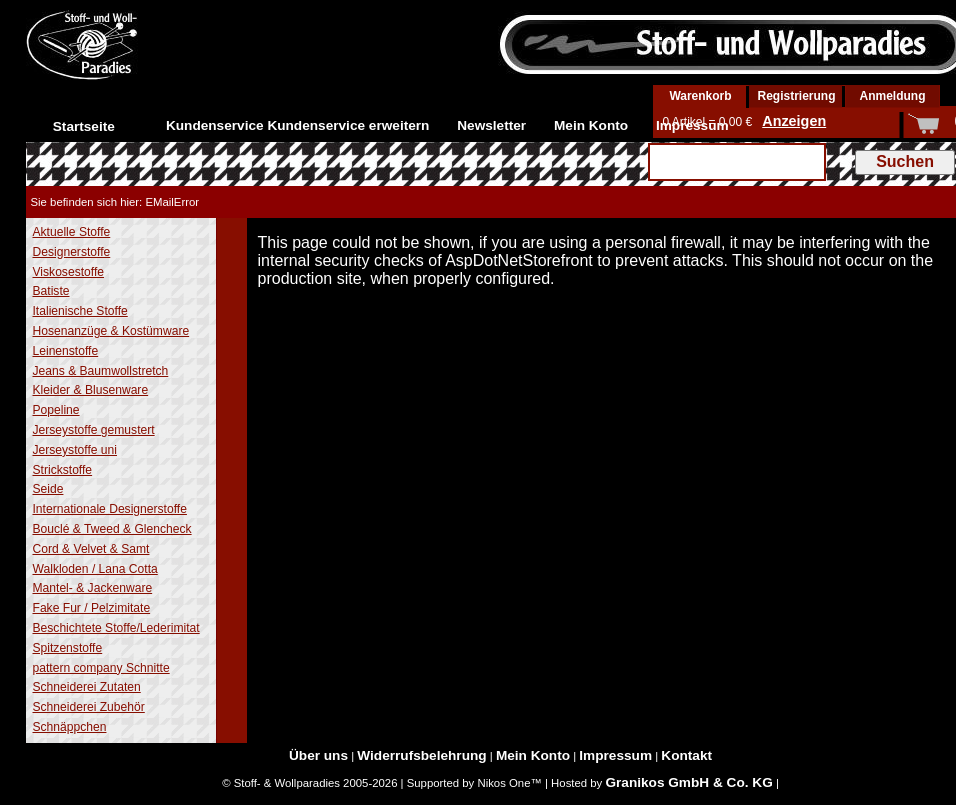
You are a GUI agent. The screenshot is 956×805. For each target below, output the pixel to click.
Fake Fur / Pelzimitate (92, 608)
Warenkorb (700, 96)
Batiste (51, 291)
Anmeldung (893, 96)
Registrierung (796, 96)
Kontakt (686, 755)
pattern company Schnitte (101, 668)
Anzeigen (794, 121)
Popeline (56, 410)
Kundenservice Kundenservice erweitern (298, 125)
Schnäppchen (70, 727)
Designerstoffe (72, 252)
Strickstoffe (63, 470)
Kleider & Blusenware (91, 390)
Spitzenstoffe (68, 648)
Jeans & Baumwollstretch (101, 371)
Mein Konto (591, 125)
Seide (48, 489)
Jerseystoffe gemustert (94, 430)
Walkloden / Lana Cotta (95, 569)
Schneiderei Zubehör (89, 707)
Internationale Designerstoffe (110, 509)
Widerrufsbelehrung (421, 755)
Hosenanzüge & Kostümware (111, 331)
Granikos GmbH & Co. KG (688, 782)
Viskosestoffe (69, 272)
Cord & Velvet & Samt (91, 549)
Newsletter (491, 125)
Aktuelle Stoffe (72, 232)
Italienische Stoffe (80, 311)
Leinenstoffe (66, 351)
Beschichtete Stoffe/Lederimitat (116, 628)
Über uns (318, 755)
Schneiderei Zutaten (87, 687)
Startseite (84, 126)
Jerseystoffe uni (75, 450)
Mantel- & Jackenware (93, 588)
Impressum (692, 125)
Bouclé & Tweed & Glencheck (112, 529)
